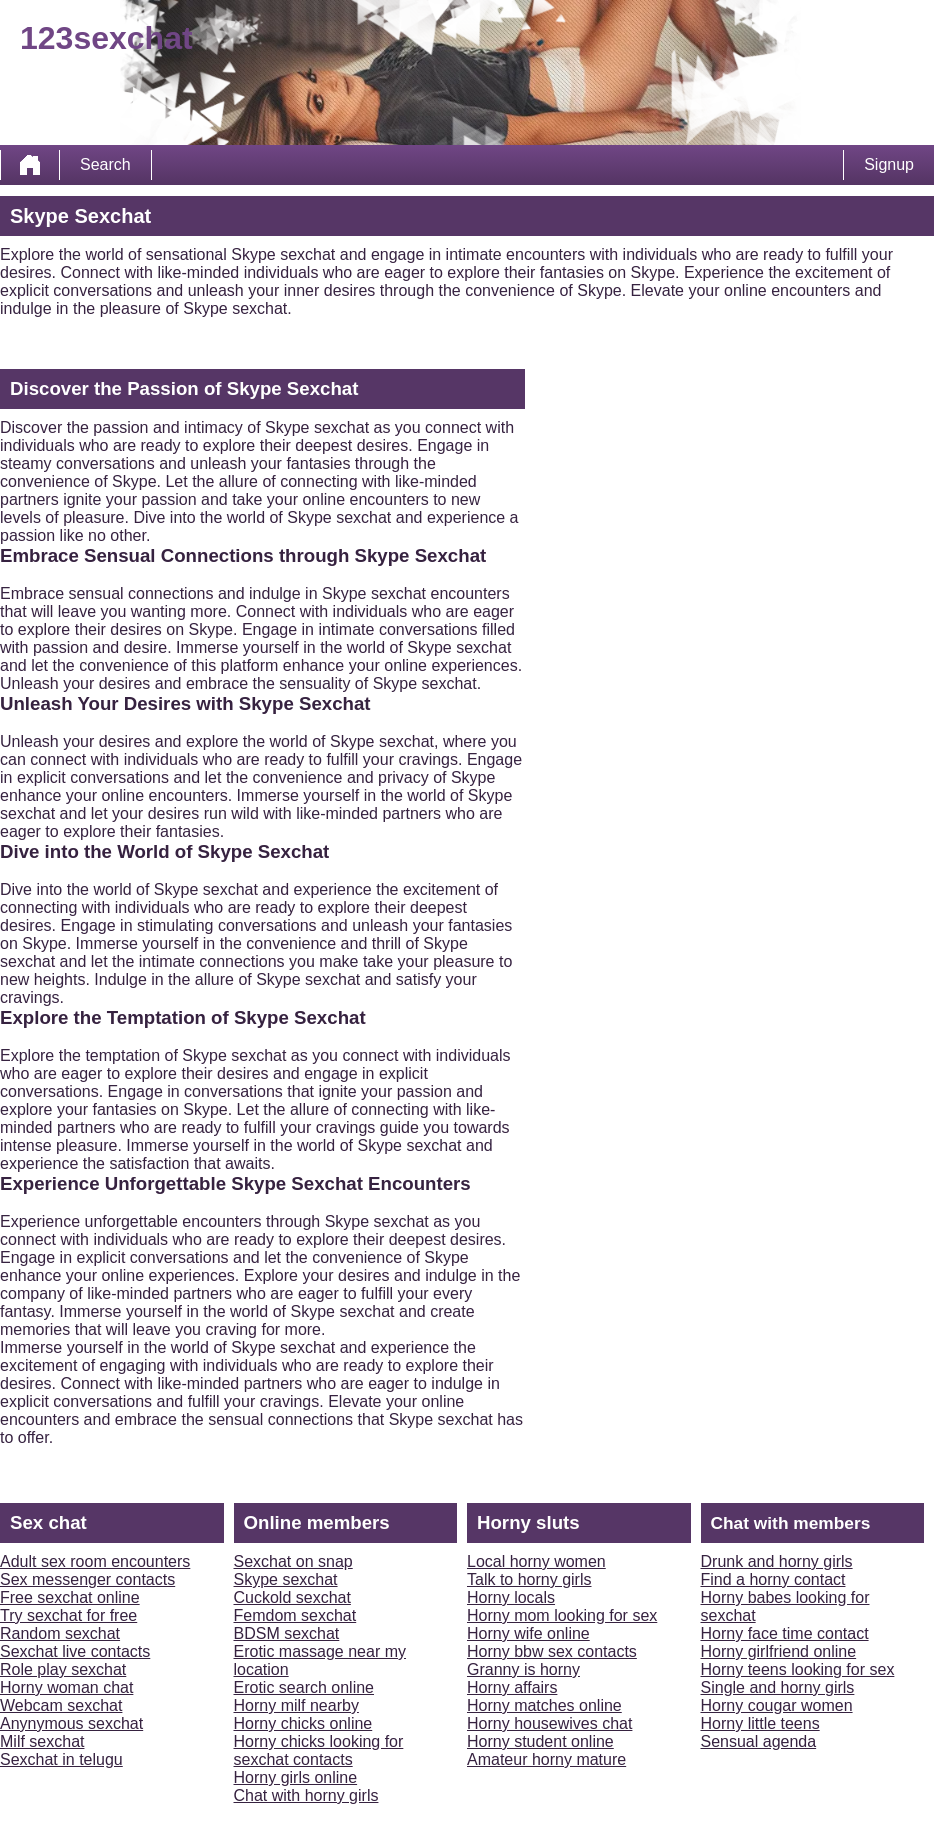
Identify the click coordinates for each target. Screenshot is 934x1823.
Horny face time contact (785, 1633)
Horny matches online (544, 1705)
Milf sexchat (42, 1741)
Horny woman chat (66, 1687)
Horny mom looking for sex (562, 1615)
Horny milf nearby (296, 1705)
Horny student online (540, 1741)
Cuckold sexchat (292, 1597)
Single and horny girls (778, 1687)
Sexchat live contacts (75, 1651)
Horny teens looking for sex (798, 1669)
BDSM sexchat (287, 1633)
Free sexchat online (70, 1597)
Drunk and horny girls (777, 1561)
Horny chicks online (303, 1723)
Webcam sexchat (61, 1705)
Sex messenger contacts (87, 1579)
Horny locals (511, 1597)
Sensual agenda (759, 1741)
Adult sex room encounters (95, 1561)
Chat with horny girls (306, 1795)
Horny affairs (512, 1687)
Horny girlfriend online (779, 1651)
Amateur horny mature (546, 1759)
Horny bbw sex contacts (552, 1651)
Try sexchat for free (68, 1615)
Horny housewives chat (549, 1723)
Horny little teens (760, 1723)
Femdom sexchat (295, 1615)
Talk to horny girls (529, 1579)
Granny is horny (523, 1669)
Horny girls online (296, 1777)
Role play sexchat (63, 1669)
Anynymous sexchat (71, 1723)
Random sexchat (60, 1633)
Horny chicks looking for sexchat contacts (319, 1750)
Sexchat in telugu (61, 1759)
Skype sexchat (286, 1579)
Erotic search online (304, 1687)
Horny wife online (528, 1633)
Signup (889, 164)
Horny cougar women (777, 1705)
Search (105, 164)
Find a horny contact (773, 1579)
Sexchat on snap (293, 1561)
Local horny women (536, 1561)
